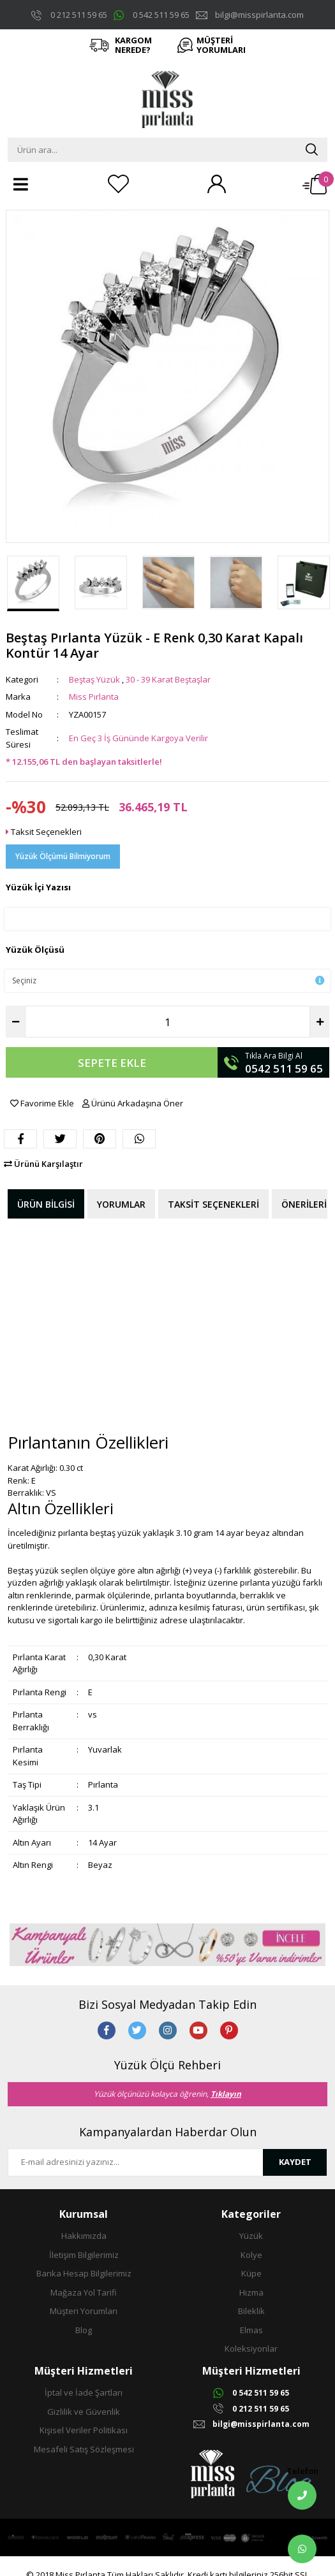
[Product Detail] (167, 216)
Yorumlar (121, 1204)
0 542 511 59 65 (161, 14)
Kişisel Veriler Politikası (84, 2430)
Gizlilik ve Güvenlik (83, 2411)
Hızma (251, 2292)
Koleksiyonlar (251, 2348)
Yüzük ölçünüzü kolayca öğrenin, (167, 2093)
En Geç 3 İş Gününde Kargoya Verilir (138, 738)
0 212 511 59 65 (78, 14)
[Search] (167, 150)
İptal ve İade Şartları (84, 2392)
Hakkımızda (84, 2235)
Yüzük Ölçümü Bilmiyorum (62, 856)
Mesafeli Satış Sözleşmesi (84, 2449)
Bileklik (251, 2311)
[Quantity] (167, 1022)
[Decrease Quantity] (15, 1022)
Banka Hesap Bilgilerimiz (83, 2273)
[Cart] (314, 184)
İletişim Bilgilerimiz (84, 2255)
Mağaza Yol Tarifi (83, 2292)
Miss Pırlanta (94, 696)
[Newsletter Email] (135, 2162)
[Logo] (168, 99)
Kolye (251, 2255)
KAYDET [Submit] (295, 2161)
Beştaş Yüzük (94, 679)
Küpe (251, 2273)
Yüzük (251, 2235)
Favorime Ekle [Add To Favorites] (43, 1103)
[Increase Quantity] (319, 1022)
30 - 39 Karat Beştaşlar (168, 679)
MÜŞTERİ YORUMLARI (221, 45)
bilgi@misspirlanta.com (259, 14)
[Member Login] (216, 184)
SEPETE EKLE (112, 1062)
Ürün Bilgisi (46, 1204)
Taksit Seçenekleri (44, 831)
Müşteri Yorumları (83, 2311)
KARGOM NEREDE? (133, 45)
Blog (83, 2330)
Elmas (251, 2330)
